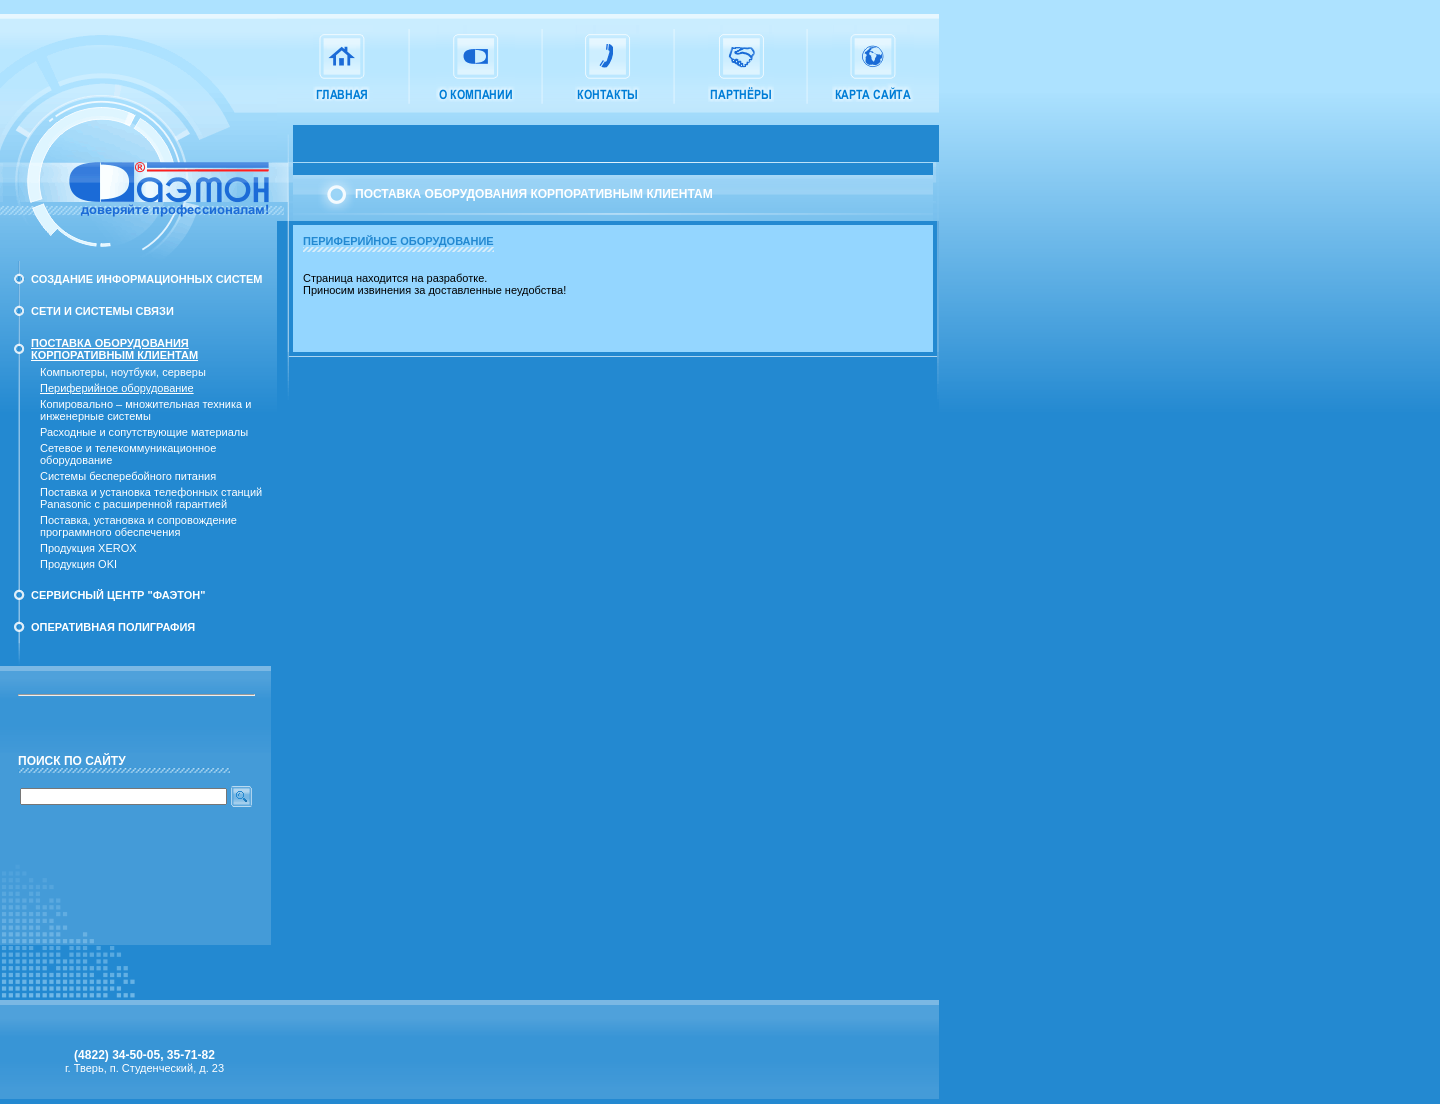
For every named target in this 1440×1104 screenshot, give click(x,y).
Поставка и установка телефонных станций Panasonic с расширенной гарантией (151, 498)
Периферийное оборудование (117, 388)
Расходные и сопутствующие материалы (144, 432)
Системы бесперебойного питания (128, 476)
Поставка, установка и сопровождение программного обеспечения (138, 526)
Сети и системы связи (102, 311)
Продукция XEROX (88, 548)
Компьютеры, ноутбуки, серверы (123, 372)
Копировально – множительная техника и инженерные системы (145, 410)
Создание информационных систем (147, 279)
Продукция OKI (78, 564)
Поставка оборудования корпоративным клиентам (114, 349)
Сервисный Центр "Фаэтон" (118, 595)
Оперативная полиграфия (113, 627)
